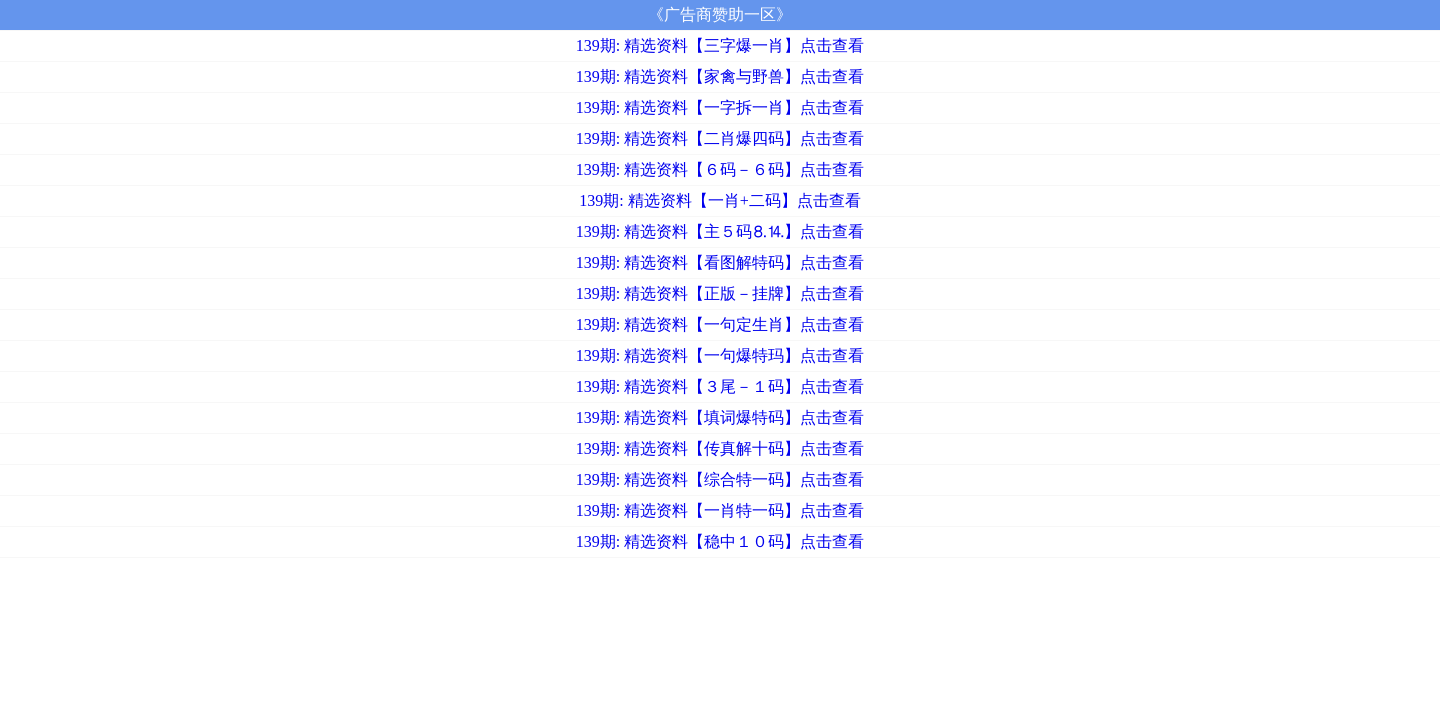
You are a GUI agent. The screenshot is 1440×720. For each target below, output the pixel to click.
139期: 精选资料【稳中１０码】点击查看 (720, 541)
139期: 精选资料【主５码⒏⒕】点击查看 (720, 231)
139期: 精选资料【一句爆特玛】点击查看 (720, 355)
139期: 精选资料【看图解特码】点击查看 (720, 262)
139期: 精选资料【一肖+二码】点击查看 (719, 200)
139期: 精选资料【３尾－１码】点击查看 (720, 386)
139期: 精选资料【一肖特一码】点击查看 (720, 510)
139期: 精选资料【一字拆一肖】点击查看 (720, 107)
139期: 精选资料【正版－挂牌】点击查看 (720, 293)
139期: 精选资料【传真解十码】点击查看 (720, 448)
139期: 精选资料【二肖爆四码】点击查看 (720, 138)
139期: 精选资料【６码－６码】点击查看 (720, 169)
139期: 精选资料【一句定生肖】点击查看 (720, 324)
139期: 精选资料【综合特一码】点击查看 (720, 479)
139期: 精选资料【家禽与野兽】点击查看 (720, 76)
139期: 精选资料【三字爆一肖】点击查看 (720, 45)
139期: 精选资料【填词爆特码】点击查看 (720, 417)
